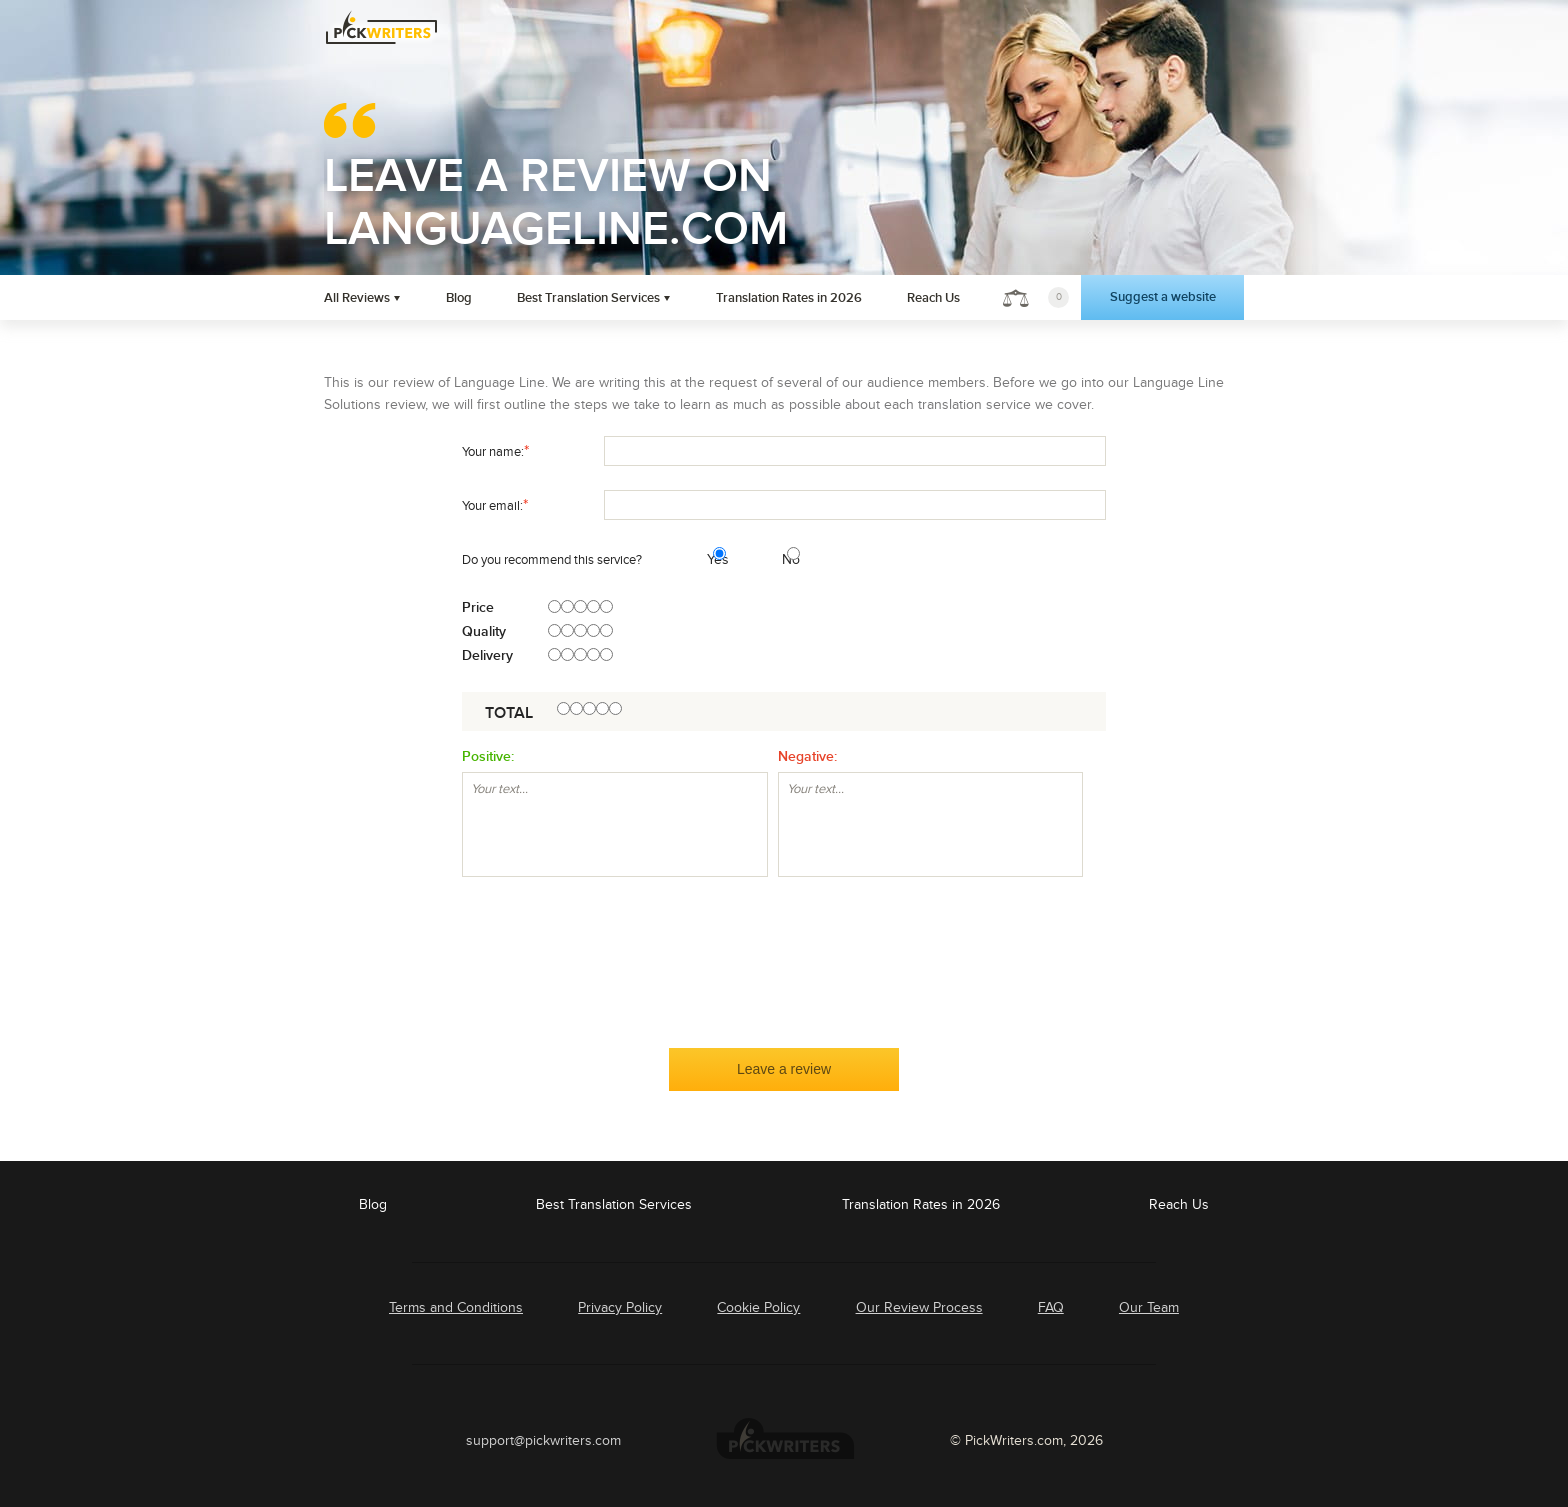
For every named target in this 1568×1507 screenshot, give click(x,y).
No (784, 559)
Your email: (495, 505)
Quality (484, 632)
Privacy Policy (620, 1307)
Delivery (487, 656)
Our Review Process (919, 1307)
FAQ (1051, 1307)
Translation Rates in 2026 (789, 298)
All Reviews (357, 298)
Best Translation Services (588, 298)
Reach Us (933, 298)
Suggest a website (1163, 297)
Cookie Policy (758, 1307)
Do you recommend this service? (552, 560)
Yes (710, 559)
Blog (459, 298)
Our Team (1149, 1307)
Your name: (495, 451)
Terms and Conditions (456, 1307)
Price (478, 608)
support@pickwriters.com (543, 1440)
